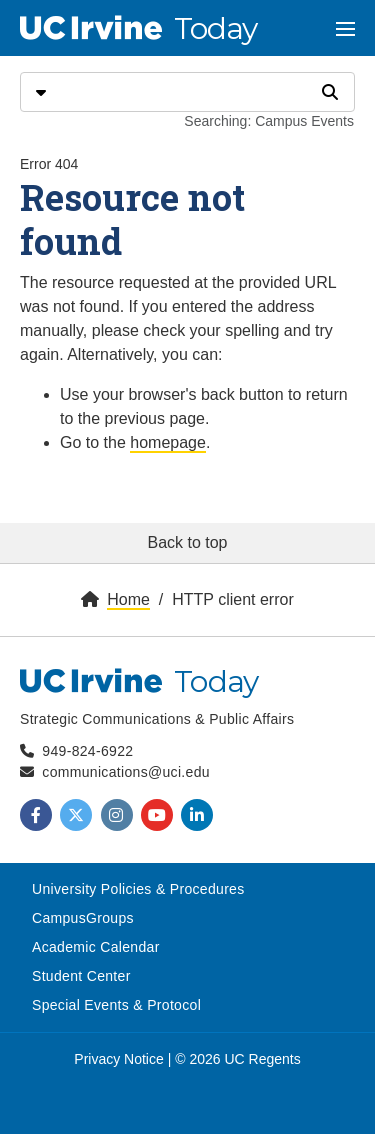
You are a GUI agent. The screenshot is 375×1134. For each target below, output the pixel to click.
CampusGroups (83, 918)
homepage (168, 442)
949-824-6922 (87, 751)
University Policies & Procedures (138, 889)
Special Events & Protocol (116, 1005)
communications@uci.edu (126, 772)
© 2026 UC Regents (238, 1059)
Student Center (81, 976)
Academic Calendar (96, 947)
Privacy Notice (118, 1059)
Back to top (187, 542)
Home (128, 599)
